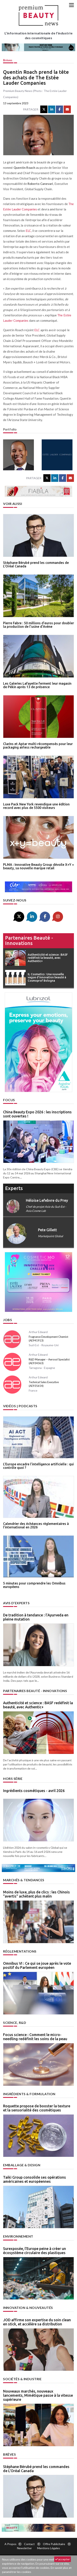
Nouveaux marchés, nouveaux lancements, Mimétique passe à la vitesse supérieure (38, 2395)
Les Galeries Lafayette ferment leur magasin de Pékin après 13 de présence (37, 685)
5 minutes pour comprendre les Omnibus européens (34, 1585)
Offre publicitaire (54, 2544)
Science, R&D (14, 2022)
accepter (62, 2559)
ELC (28, 230)
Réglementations (20, 1951)
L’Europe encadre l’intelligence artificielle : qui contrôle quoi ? (38, 1466)
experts (14, 1188)
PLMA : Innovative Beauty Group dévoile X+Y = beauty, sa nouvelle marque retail (38, 866)
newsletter (24, 2548)
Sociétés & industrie (22, 2379)
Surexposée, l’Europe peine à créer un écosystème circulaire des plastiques (34, 2250)
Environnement (18, 2236)
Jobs (7, 1320)
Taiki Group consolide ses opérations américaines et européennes (34, 2179)
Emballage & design (21, 2165)
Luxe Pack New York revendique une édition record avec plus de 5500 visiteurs (36, 806)
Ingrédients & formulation (29, 2094)
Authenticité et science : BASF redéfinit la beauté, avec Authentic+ (38, 1705)
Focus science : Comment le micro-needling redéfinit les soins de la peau (35, 2037)
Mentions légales (48, 2548)
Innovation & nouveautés (28, 2308)
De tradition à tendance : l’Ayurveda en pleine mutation (35, 1617)
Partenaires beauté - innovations (29, 940)
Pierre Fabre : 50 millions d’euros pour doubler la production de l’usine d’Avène (38, 625)
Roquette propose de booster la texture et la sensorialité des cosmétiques (36, 2108)
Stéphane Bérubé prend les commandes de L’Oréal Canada (36, 564)
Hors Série (12, 1778)
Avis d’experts (16, 1603)
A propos (10, 2544)
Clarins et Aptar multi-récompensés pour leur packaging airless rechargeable (38, 745)
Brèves (7, 60)
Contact (29, 2544)
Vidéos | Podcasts (20, 1406)
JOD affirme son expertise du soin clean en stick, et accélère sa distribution (37, 2322)
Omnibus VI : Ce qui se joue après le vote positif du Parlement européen (37, 1965)
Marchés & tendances (23, 1880)
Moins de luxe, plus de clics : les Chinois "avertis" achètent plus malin (36, 1894)
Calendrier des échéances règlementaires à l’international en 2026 (36, 1525)
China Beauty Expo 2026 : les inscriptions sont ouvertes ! (37, 1114)
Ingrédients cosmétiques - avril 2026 (34, 1791)
